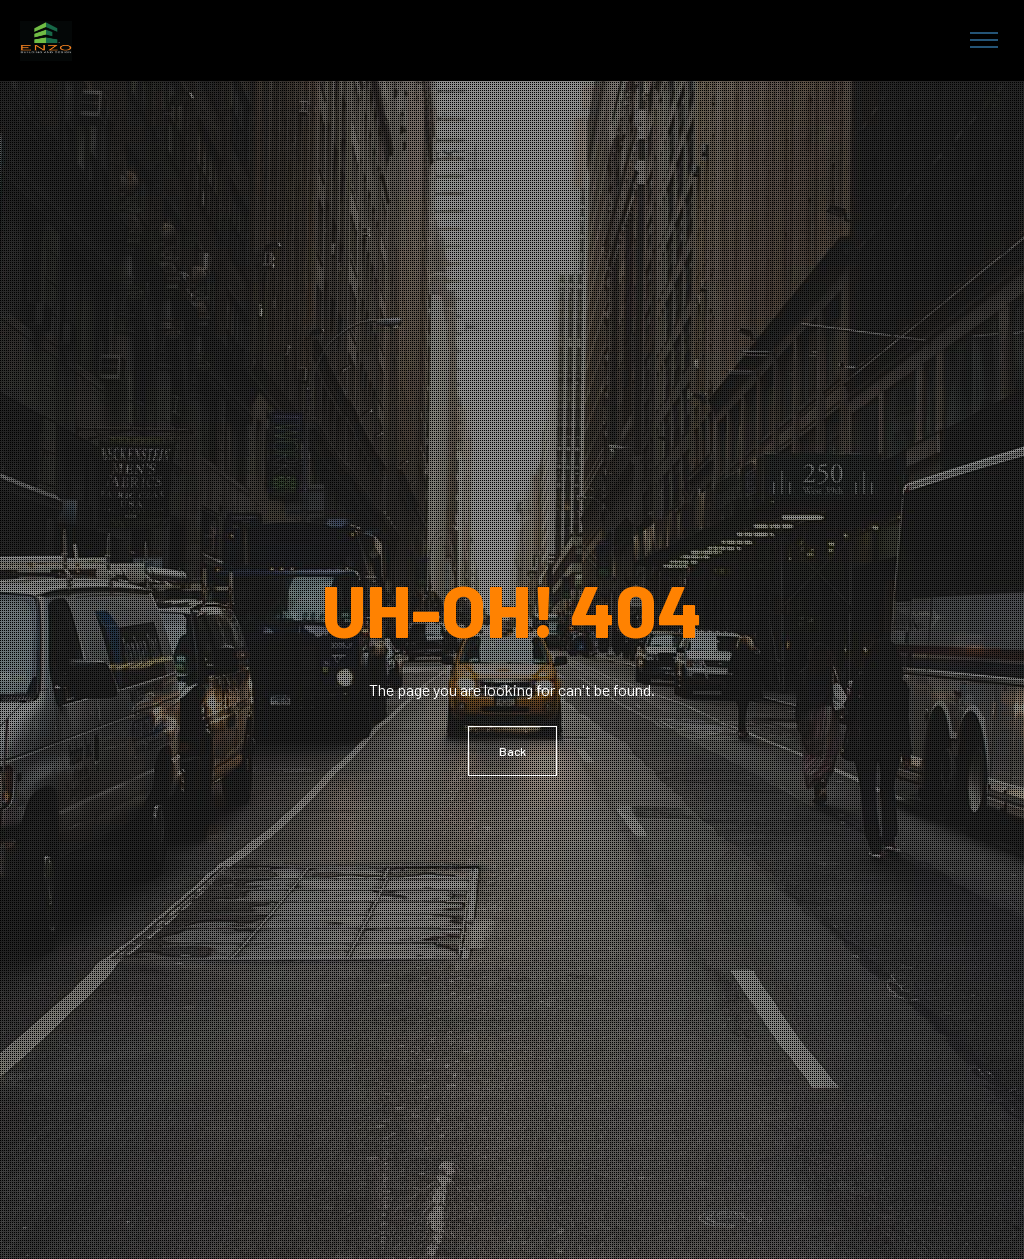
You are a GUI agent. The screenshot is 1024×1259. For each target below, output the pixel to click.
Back (512, 751)
